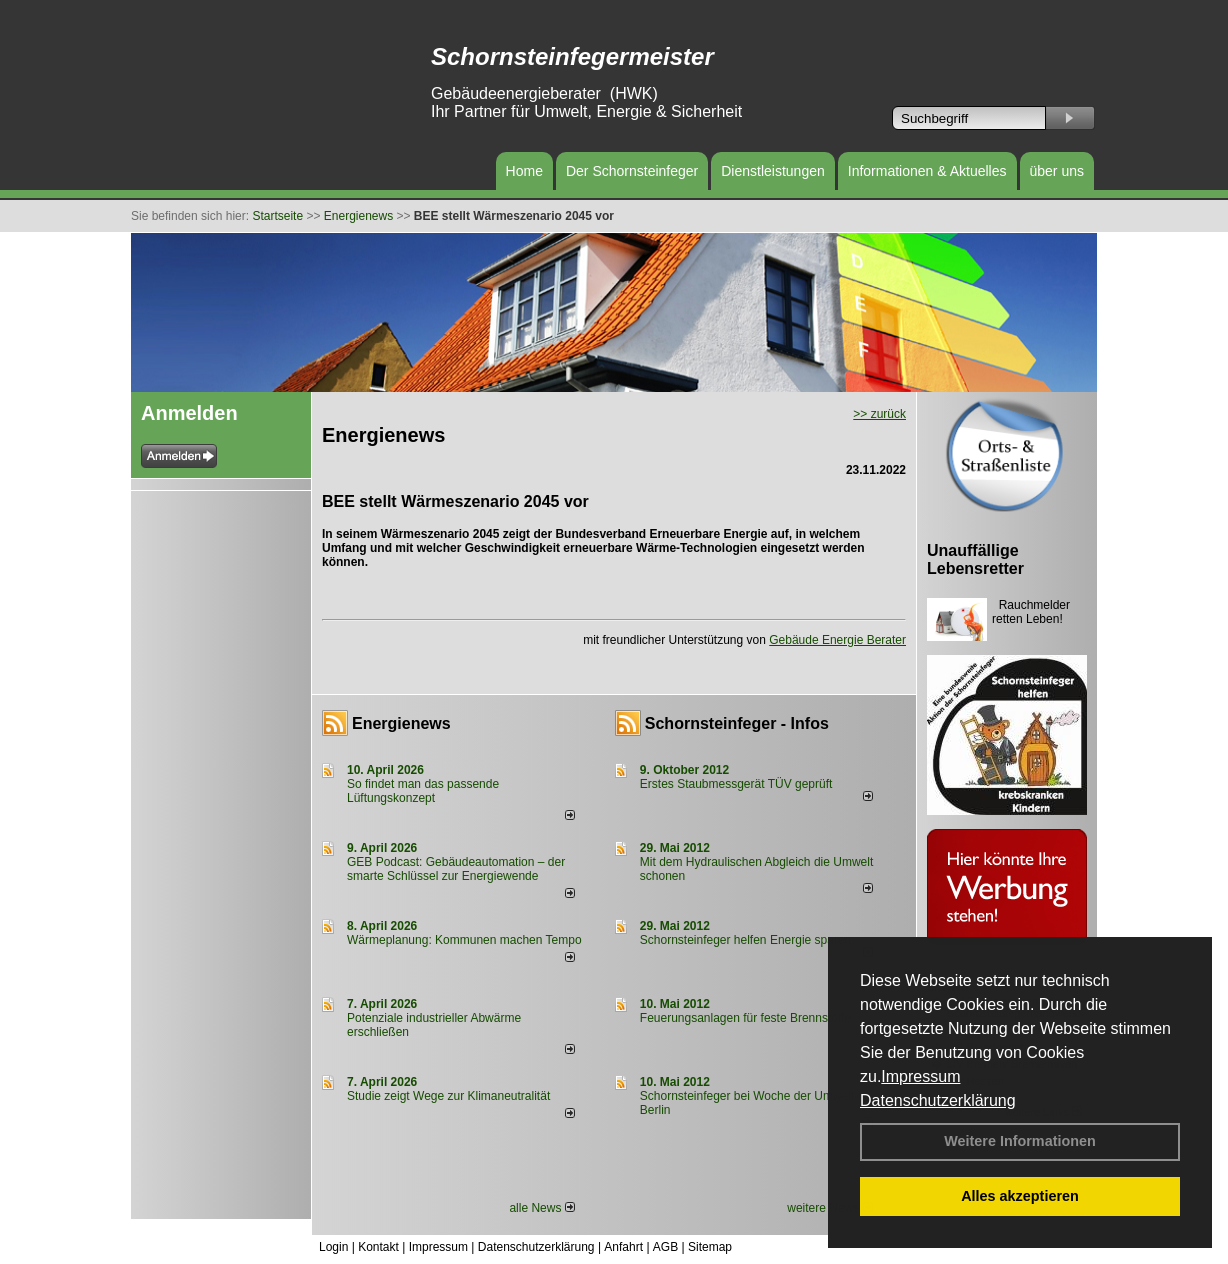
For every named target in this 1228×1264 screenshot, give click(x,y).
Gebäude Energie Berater (837, 640)
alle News (541, 1208)
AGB (665, 1247)
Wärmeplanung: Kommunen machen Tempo (464, 940)
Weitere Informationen (1020, 1141)
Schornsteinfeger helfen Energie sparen (745, 940)
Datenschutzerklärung (938, 1100)
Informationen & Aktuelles (927, 171)
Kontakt (378, 1247)
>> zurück (879, 414)
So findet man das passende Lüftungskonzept (423, 791)
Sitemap (710, 1247)
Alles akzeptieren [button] (1020, 1196)
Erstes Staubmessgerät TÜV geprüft (736, 784)
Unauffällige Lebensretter (975, 559)
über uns (1057, 171)
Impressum (920, 1076)
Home (524, 171)
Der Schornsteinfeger (632, 171)
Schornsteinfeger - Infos (737, 723)
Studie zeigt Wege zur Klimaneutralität (448, 1096)
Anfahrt (623, 1247)
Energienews (401, 723)
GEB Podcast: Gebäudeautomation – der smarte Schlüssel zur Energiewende (456, 869)
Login (333, 1247)
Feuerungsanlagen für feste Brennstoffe (745, 1018)
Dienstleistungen (773, 171)
